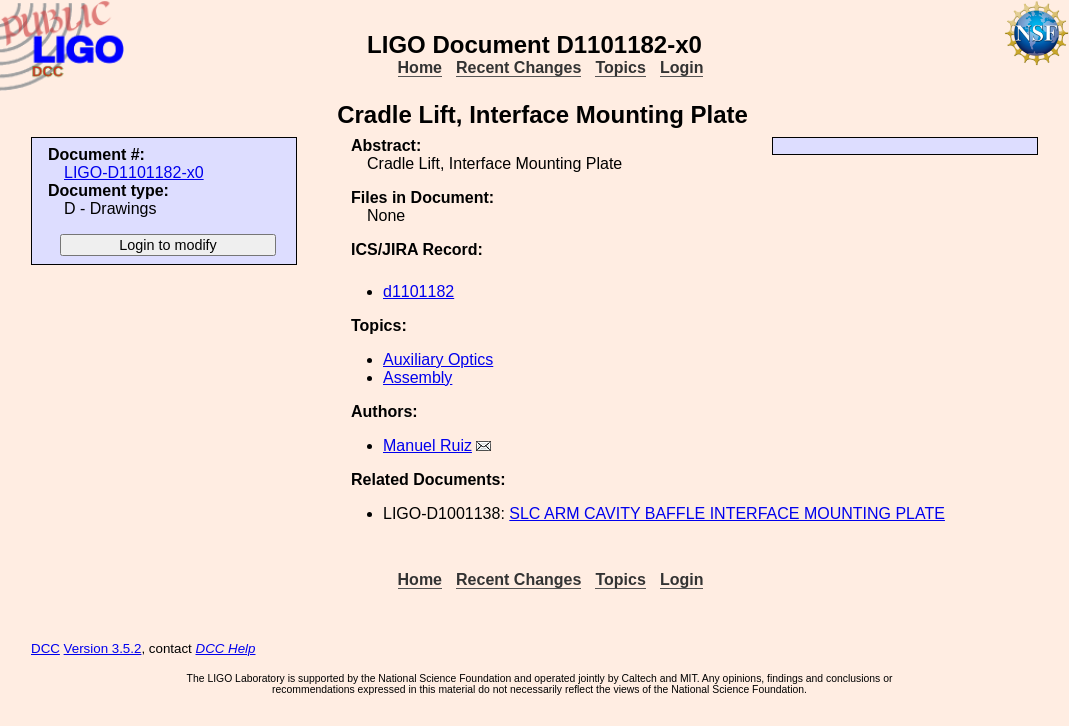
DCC (45, 648)
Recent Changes (518, 67)
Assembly (417, 377)
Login (682, 67)
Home (420, 67)
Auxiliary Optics (438, 359)
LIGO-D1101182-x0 (134, 172)
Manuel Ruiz (427, 445)
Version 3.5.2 (103, 648)
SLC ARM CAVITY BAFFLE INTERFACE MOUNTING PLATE (727, 513)
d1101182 (418, 291)
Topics (620, 67)
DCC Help (226, 648)
